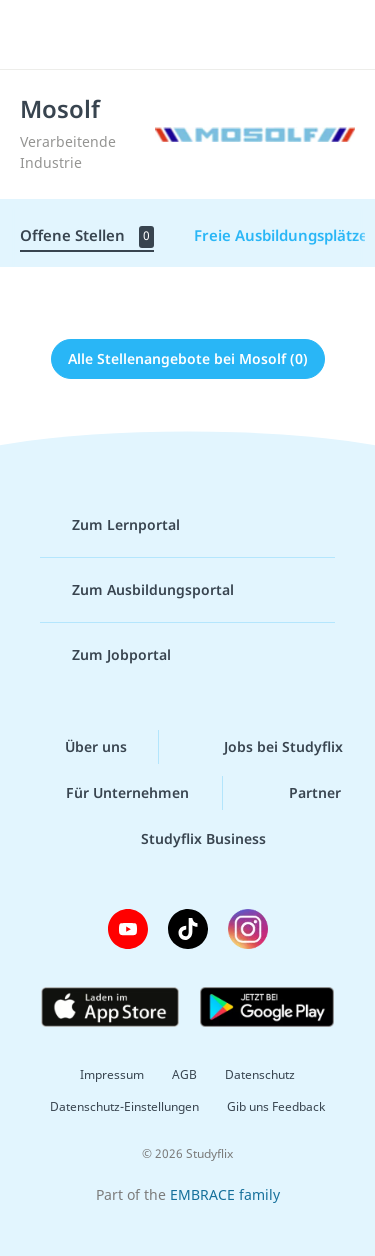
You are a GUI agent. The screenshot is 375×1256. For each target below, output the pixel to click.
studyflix (205, 35)
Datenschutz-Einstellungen (124, 1106)
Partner (299, 793)
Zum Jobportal (105, 655)
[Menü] (42, 35)
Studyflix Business (187, 839)
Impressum (112, 1074)
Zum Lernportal (110, 525)
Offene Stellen (87, 236)
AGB (184, 1074)
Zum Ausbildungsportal (137, 590)
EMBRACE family (225, 1194)
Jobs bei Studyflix (267, 747)
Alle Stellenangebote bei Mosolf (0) (188, 358)
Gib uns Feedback (276, 1106)
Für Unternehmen (111, 793)
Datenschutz (260, 1074)
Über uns (80, 747)
